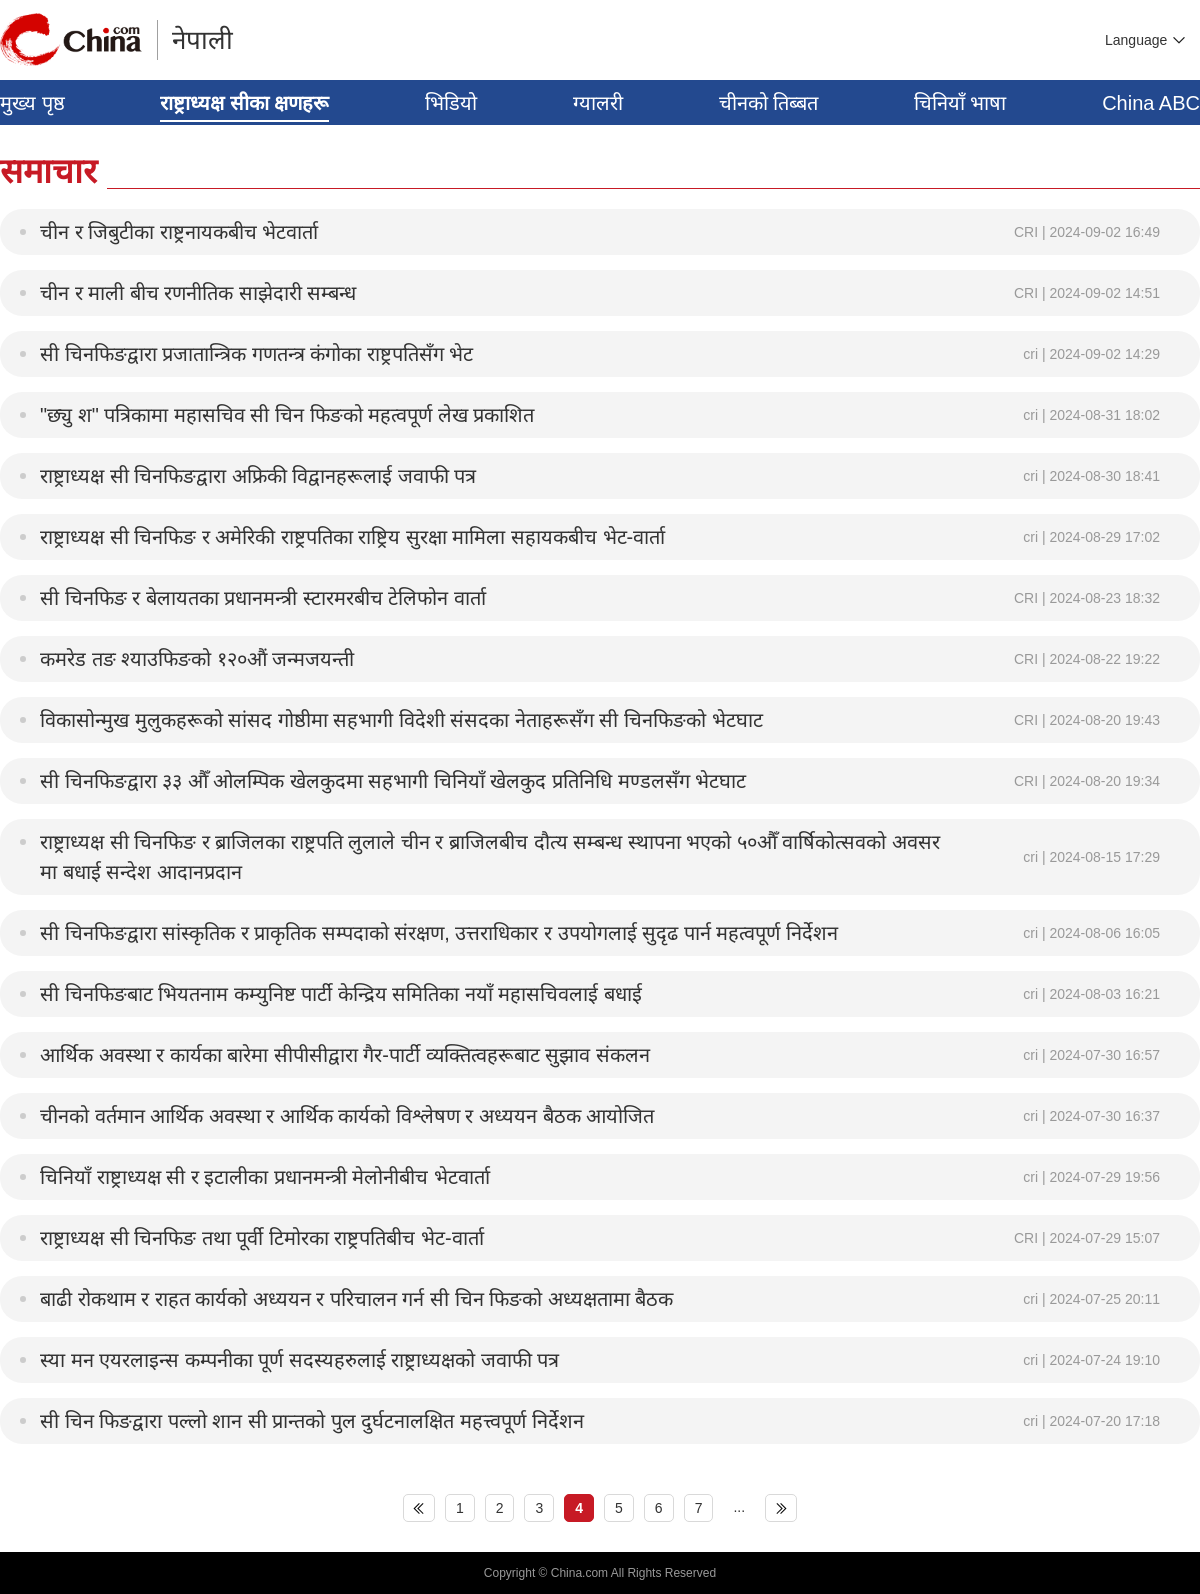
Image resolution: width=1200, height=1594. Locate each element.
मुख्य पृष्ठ (32, 103)
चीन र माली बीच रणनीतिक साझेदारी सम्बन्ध (198, 293)
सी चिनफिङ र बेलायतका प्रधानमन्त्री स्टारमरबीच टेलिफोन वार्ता (263, 598)
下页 (781, 1508)
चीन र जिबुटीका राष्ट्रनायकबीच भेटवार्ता (179, 232)
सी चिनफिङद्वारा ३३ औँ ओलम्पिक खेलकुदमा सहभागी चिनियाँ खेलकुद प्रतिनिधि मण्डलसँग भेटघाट (393, 781)
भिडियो (451, 103)
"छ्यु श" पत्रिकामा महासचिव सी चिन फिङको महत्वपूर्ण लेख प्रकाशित (287, 415)
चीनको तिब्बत (769, 103)
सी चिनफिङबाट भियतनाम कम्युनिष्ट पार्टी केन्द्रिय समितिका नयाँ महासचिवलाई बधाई (341, 994)
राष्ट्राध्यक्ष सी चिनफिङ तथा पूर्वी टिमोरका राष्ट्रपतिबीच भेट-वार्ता (262, 1238)
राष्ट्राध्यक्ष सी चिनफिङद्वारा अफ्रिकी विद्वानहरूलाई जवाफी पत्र (258, 476)
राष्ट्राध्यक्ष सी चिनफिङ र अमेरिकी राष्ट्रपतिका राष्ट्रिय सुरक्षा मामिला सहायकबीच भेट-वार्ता (352, 537)
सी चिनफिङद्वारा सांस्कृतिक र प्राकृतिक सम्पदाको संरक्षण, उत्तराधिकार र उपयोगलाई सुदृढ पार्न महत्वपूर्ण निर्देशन (439, 933)
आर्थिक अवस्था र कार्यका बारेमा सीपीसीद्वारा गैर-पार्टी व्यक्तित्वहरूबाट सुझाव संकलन (345, 1055)
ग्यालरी (598, 103)
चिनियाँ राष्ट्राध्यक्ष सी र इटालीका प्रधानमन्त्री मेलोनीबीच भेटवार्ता (265, 1177)
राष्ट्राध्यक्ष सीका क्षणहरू (244, 103)
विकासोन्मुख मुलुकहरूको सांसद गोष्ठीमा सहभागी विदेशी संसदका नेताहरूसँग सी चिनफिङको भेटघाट (401, 720)
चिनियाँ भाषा (960, 103)
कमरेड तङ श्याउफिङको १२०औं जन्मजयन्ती (197, 659)
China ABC (1151, 103)
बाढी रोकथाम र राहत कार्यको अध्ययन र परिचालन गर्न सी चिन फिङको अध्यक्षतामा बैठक (356, 1299)
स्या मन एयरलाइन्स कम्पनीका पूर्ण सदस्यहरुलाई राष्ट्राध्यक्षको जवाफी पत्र (299, 1360)
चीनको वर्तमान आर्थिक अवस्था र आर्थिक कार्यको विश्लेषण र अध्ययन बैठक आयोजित (347, 1116)
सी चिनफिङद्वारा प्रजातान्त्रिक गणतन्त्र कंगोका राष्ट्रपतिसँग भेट (256, 354)
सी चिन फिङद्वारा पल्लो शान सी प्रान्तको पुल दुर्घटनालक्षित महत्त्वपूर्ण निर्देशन (312, 1421)
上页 (419, 1508)
